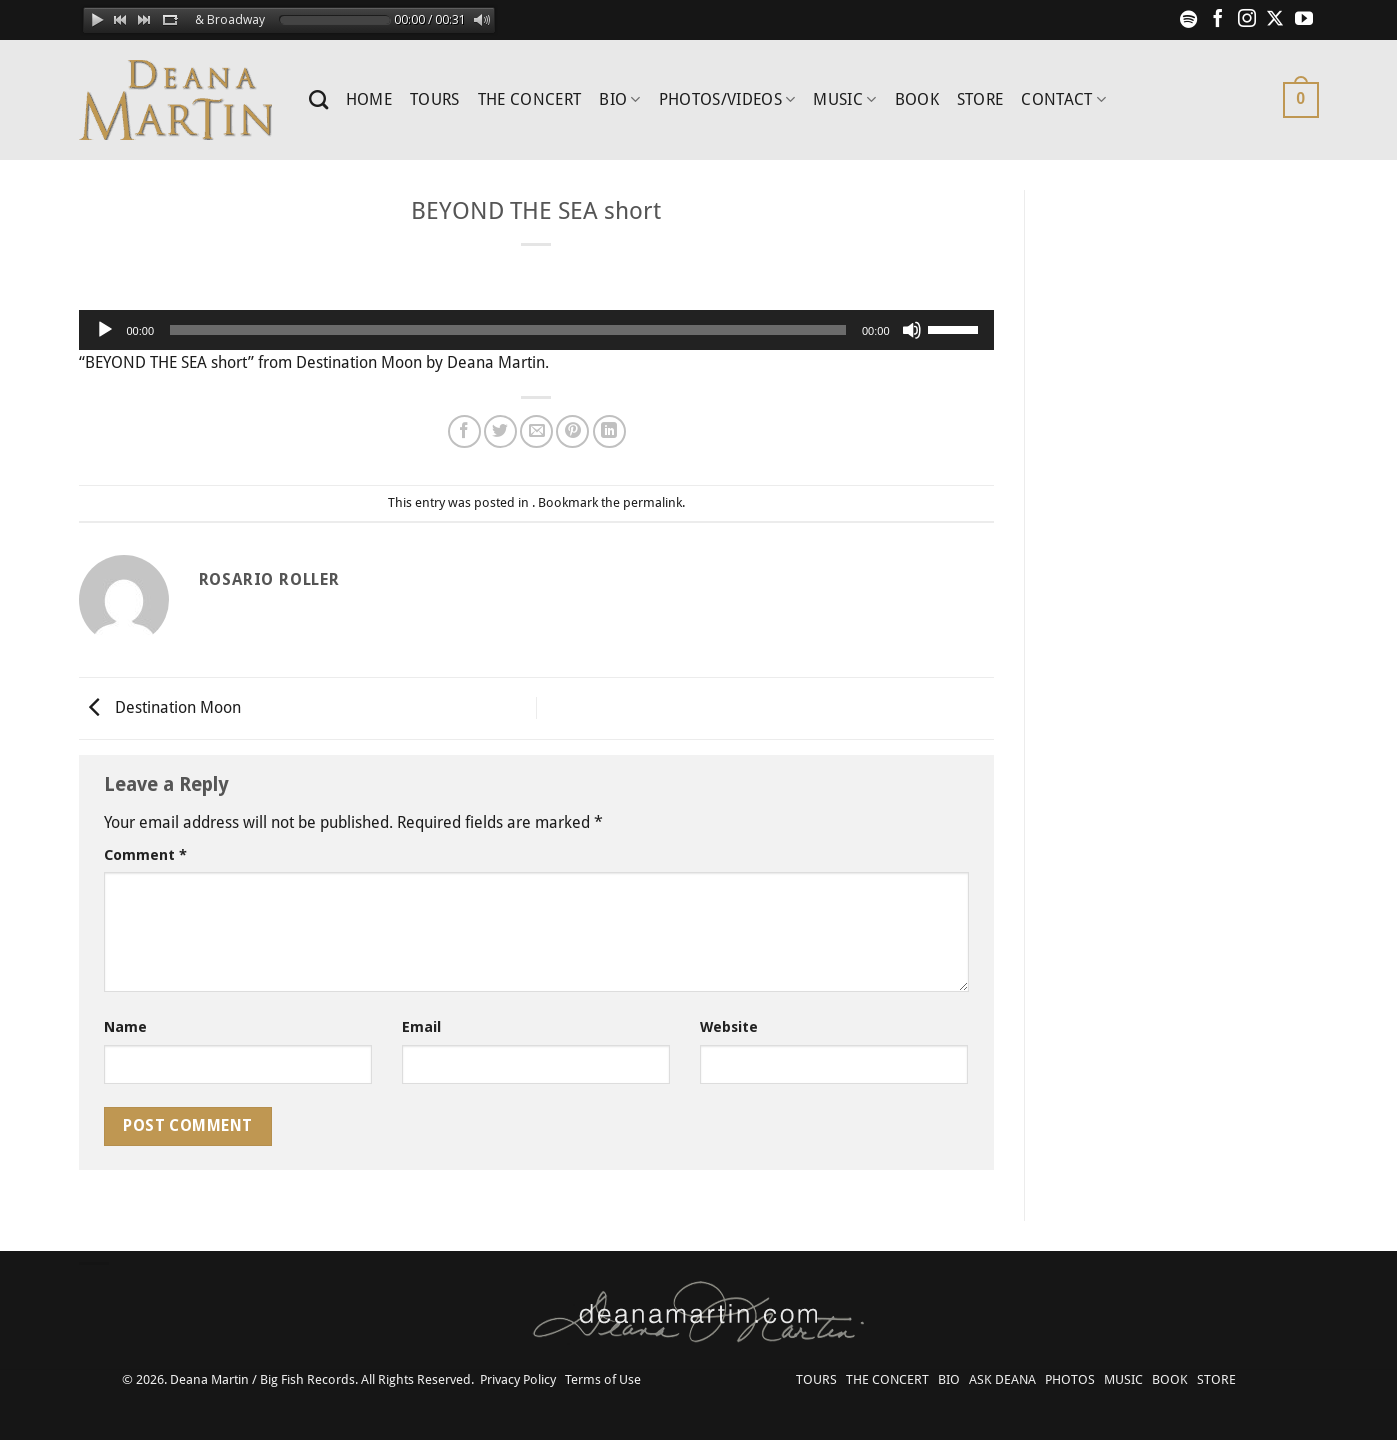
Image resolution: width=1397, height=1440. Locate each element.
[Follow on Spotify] (1189, 20)
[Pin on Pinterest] (572, 431)
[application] (536, 330)
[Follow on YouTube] (1304, 20)
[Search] (318, 99)
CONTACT (1063, 100)
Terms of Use (603, 1379)
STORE (980, 99)
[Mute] (912, 330)
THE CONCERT (530, 99)
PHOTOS (1070, 1379)
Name (125, 1027)
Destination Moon (160, 707)
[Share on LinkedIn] (609, 431)
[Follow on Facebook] (1218, 20)
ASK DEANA (1002, 1379)
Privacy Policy (518, 1379)
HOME (369, 99)
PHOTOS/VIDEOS (727, 100)
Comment (145, 855)
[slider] (508, 330)
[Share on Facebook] (464, 431)
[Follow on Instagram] (1247, 20)
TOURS (435, 99)
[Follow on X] (1275, 20)
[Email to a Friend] (536, 431)
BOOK (917, 99)
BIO (619, 100)
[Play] (105, 330)
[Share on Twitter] (500, 431)
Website (729, 1027)
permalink (652, 502)
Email (421, 1027)
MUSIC (844, 100)
